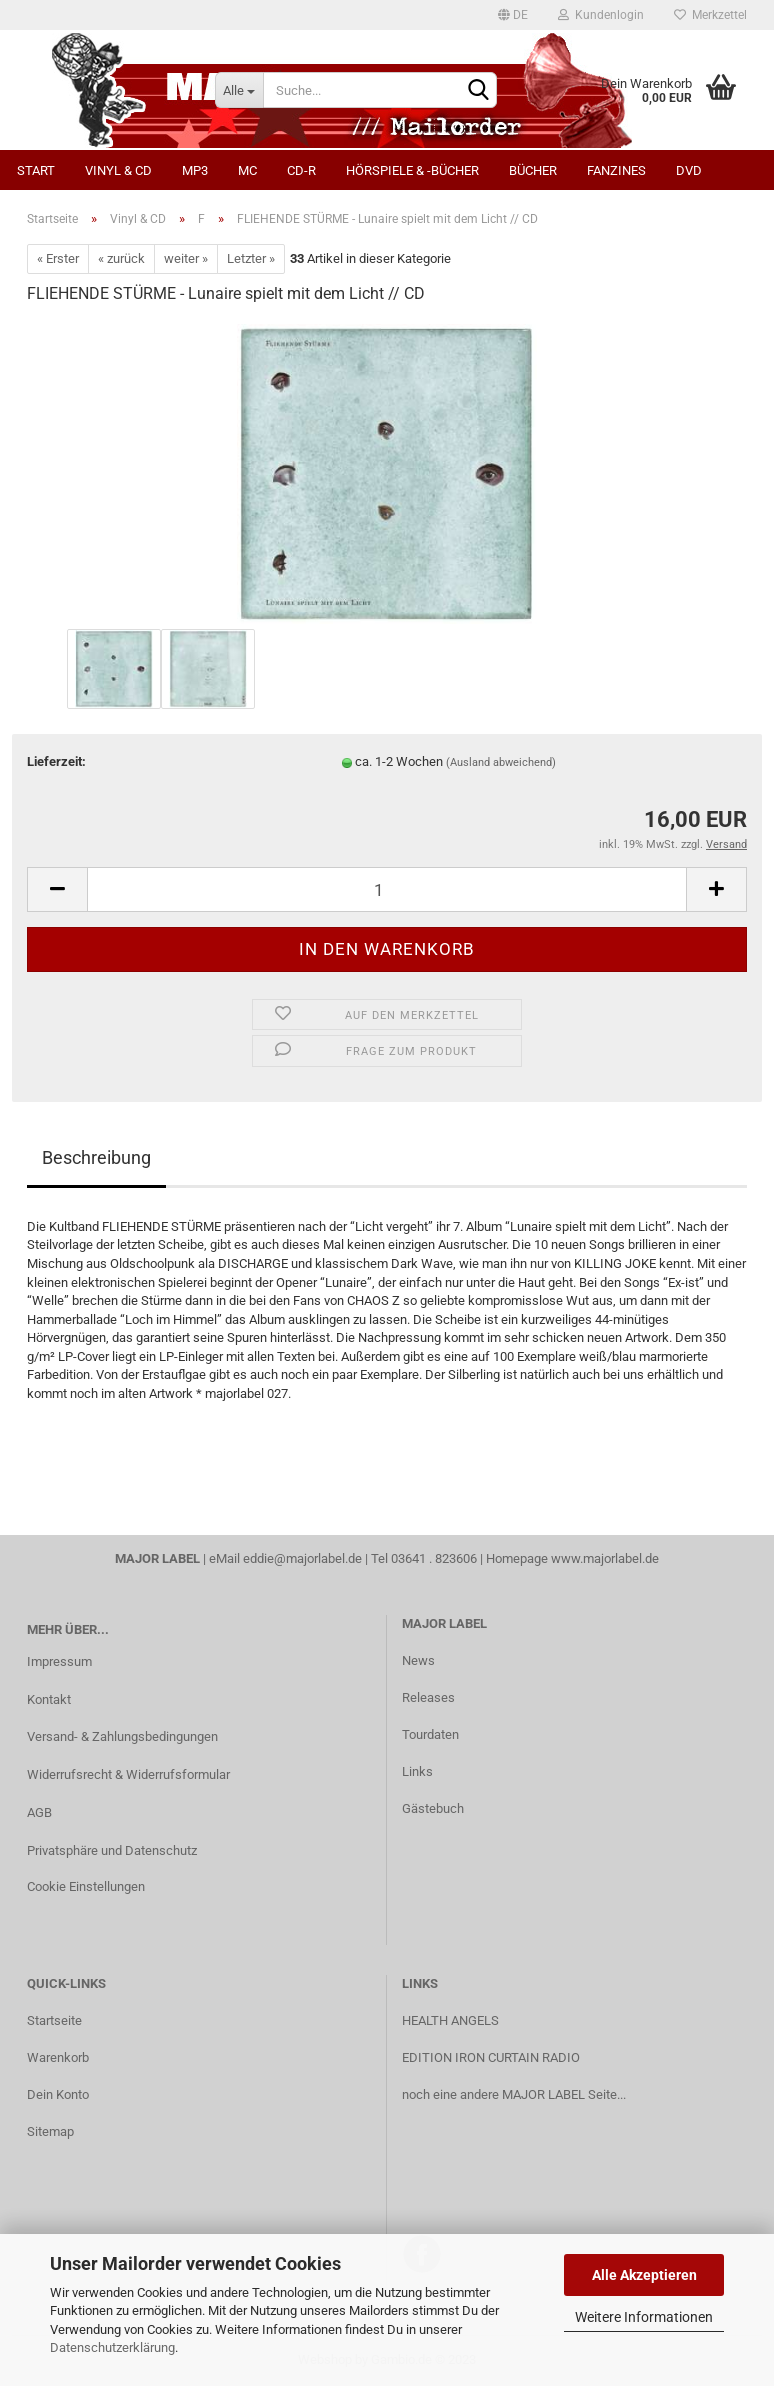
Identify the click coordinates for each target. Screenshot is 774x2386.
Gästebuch (433, 1808)
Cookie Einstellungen (86, 1886)
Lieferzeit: (56, 761)
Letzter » (251, 258)
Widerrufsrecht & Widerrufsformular (128, 1774)
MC (247, 170)
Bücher (533, 170)
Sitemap (50, 2131)
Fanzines (616, 170)
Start (36, 170)
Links (417, 1771)
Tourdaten (430, 1734)
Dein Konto (58, 2094)
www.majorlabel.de (605, 1558)
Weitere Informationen (644, 2317)
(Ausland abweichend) (501, 762)
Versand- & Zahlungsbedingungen (122, 1736)
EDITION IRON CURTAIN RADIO (491, 2057)
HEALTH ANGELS (450, 2020)
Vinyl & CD (118, 170)
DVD (689, 170)
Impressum (59, 1661)
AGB (39, 1812)
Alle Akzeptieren (644, 2275)
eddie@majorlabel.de (302, 1558)
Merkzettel (710, 15)
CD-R (301, 170)
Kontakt (49, 1699)
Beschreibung (96, 1157)
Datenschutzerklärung (112, 2347)
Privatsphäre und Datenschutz (112, 1850)
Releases (428, 1697)
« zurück (121, 258)
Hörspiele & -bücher (412, 170)
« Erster (58, 258)
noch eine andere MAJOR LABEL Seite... (514, 2094)
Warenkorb (58, 2057)
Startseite (54, 2020)
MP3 (195, 170)
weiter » (186, 258)
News (418, 1660)
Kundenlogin (601, 15)
